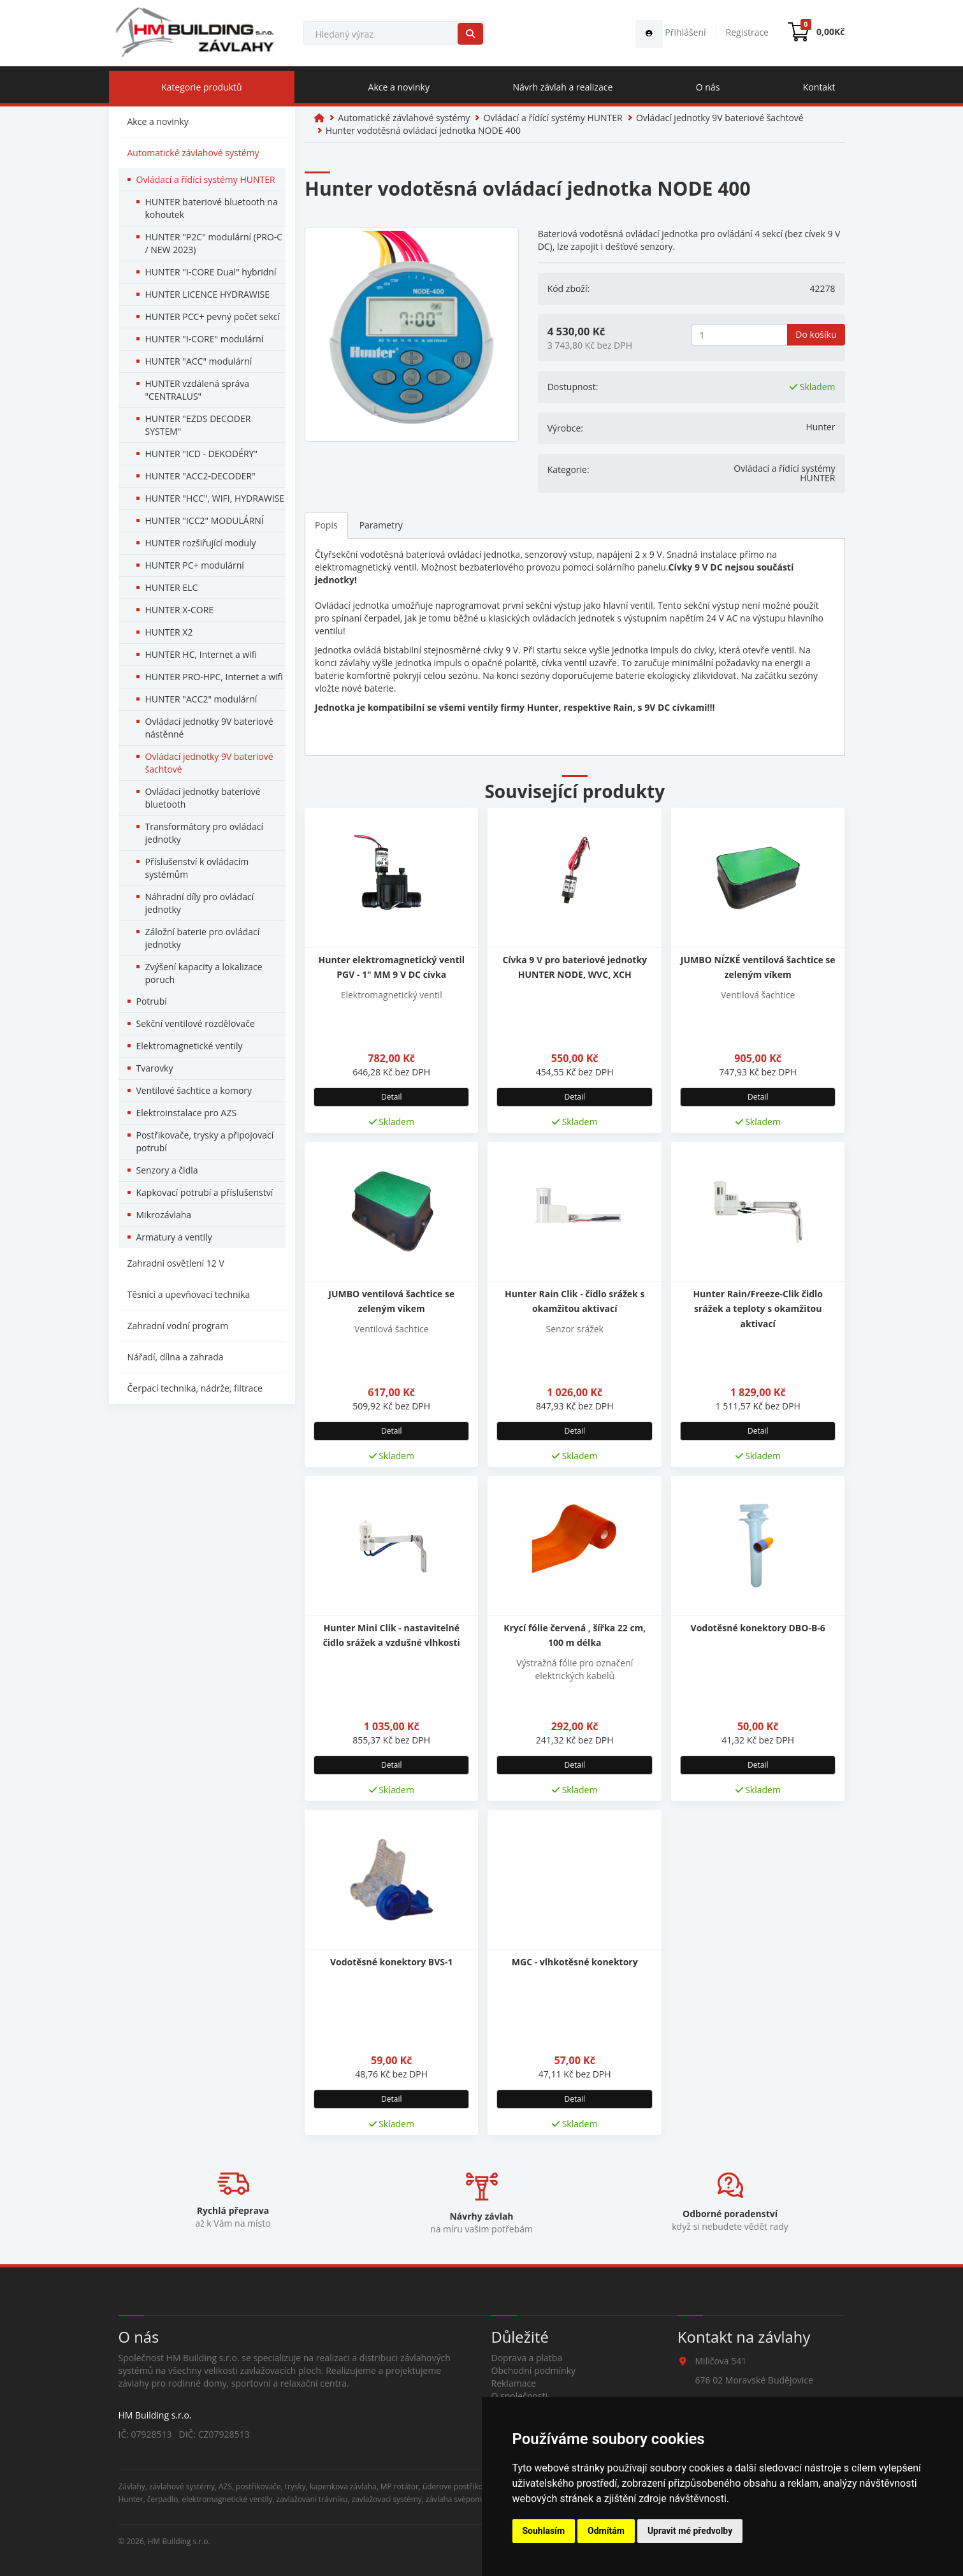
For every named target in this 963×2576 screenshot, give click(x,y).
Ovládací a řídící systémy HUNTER (205, 179)
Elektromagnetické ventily (189, 1046)
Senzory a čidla (167, 1170)
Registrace (747, 32)
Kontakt (819, 87)
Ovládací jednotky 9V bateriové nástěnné (209, 727)
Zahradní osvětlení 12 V (175, 1263)
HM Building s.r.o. (179, 2541)
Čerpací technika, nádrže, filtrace (195, 1388)
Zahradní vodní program (178, 1326)
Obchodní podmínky (533, 2370)
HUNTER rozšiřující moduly (200, 543)
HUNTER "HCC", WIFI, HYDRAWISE (215, 498)
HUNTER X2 (169, 632)
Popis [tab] (326, 525)
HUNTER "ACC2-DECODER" (200, 476)
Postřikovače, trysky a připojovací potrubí (205, 1141)
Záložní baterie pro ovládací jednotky (202, 938)
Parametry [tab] (381, 525)
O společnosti (519, 2396)
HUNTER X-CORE (179, 610)
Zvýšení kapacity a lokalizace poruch (204, 973)
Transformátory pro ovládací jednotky (204, 832)
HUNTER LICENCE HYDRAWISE (207, 294)
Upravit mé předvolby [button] (690, 2531)
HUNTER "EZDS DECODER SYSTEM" (198, 424)
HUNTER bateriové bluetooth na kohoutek (211, 208)
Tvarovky (154, 1068)
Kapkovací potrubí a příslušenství (204, 1192)
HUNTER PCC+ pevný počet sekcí (212, 316)
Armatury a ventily (174, 1237)
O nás (708, 87)
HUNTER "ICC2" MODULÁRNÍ (204, 520)
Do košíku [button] (815, 334)
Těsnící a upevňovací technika (188, 1294)
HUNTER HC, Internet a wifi (201, 654)
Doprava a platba (527, 2358)
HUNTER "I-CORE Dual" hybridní (211, 272)
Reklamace (513, 2383)
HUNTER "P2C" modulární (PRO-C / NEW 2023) (214, 243)
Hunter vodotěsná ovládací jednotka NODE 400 (423, 130)
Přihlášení (670, 32)
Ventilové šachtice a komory (194, 1090)
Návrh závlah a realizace (562, 87)
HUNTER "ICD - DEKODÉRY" (201, 454)
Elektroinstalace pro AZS (186, 1113)
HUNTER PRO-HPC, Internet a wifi (214, 677)
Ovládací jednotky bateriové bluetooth (203, 797)
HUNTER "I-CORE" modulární (204, 339)
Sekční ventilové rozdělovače (195, 1023)
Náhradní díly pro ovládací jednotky (199, 903)
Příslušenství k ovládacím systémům (197, 867)
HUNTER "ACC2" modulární (201, 699)
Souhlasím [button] (544, 2531)
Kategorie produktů (201, 87)
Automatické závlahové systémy (193, 153)
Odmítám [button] (606, 2531)
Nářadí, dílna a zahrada (175, 1357)
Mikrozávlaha (164, 1215)
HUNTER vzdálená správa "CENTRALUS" (197, 389)
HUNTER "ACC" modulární (198, 361)
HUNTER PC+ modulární (194, 565)
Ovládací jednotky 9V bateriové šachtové (209, 762)
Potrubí (151, 1001)
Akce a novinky (399, 87)
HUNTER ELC (171, 587)
